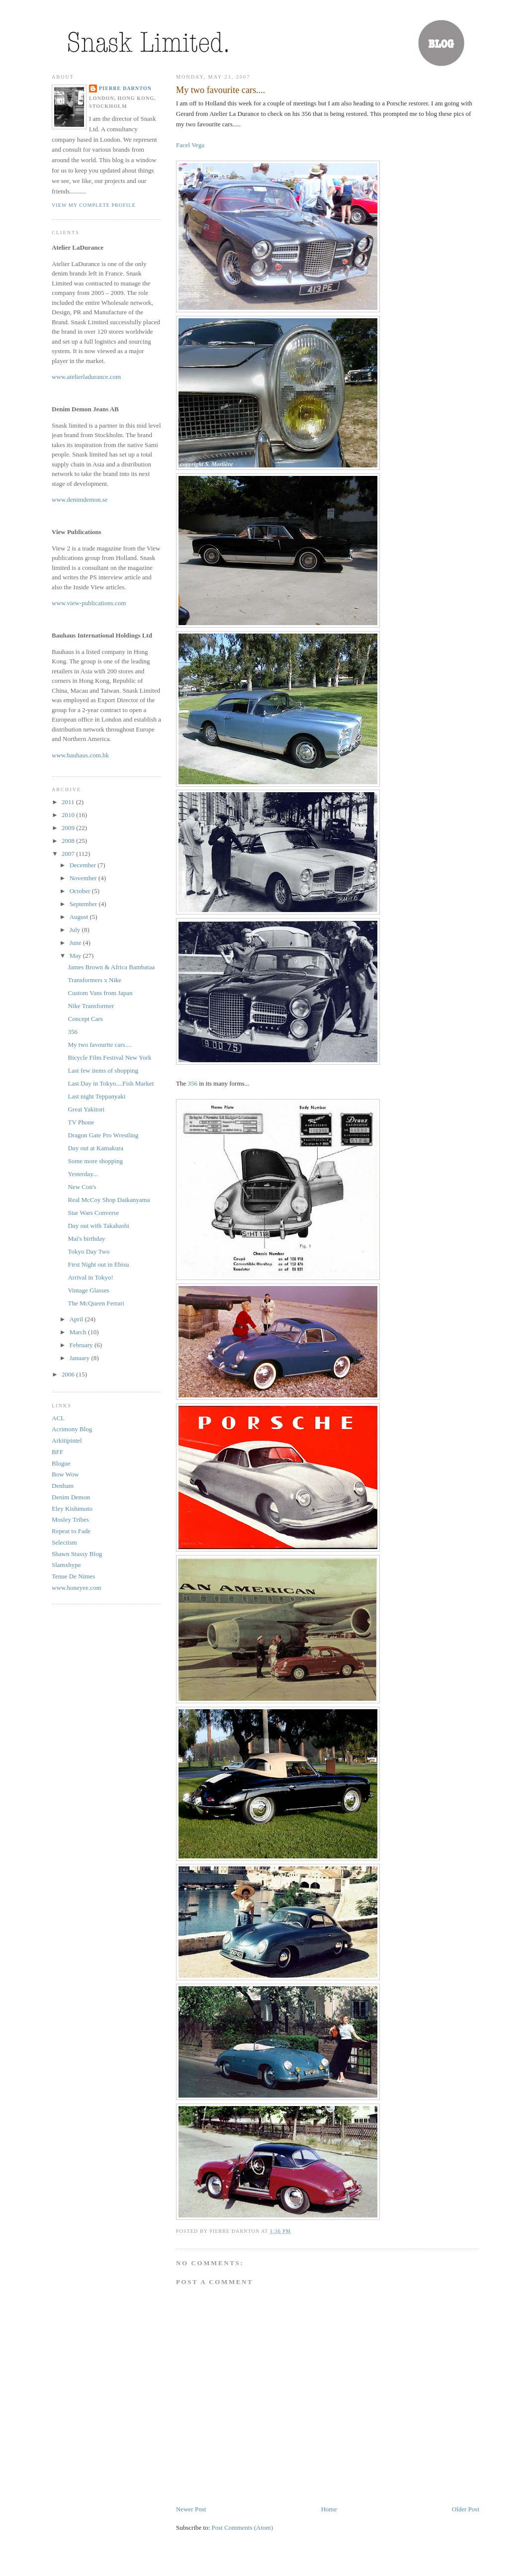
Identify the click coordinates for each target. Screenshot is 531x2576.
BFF (57, 1452)
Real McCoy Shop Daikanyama (109, 1199)
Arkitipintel (67, 1440)
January (80, 1358)
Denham (63, 1485)
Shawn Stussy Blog (77, 1554)
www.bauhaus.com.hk (80, 755)
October (81, 891)
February (82, 1345)
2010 (69, 815)
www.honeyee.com (76, 1587)
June (76, 942)
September (84, 904)
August (80, 916)
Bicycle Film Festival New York (109, 1057)
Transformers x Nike (94, 980)
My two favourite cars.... (220, 90)
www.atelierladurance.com (86, 376)
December (84, 865)
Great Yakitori (86, 1109)
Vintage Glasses (88, 1290)
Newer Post (191, 2509)
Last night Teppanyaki (96, 1096)
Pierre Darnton (125, 88)
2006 (69, 1374)
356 (193, 1083)
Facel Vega (190, 145)
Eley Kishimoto (72, 1508)
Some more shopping (95, 1161)
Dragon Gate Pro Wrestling (103, 1135)
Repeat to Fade (71, 1531)
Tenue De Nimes (73, 1576)
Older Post (465, 2509)
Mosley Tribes (70, 1519)
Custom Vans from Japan (100, 993)
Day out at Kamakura (95, 1148)
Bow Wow (65, 1474)
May (76, 955)
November (84, 878)
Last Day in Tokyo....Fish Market (111, 1083)
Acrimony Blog (72, 1429)
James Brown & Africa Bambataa (111, 967)
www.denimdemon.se (80, 499)
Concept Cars (85, 1018)
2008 (69, 840)
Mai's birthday (86, 1238)
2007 (69, 853)
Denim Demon (71, 1497)
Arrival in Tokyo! (90, 1277)
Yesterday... (82, 1174)
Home (329, 2509)
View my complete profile (94, 205)
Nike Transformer (91, 1006)
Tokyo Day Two (88, 1251)
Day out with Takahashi (98, 1225)
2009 (69, 827)
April (77, 1319)
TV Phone (81, 1122)
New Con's (82, 1187)
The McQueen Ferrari (96, 1303)
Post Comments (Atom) (242, 2527)
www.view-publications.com (89, 603)
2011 (69, 802)
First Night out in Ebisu (98, 1264)
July (76, 929)
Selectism (64, 1542)
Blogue (61, 1463)
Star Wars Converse (93, 1212)
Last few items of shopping (103, 1070)
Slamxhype (66, 1564)
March (79, 1332)
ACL (58, 1418)
